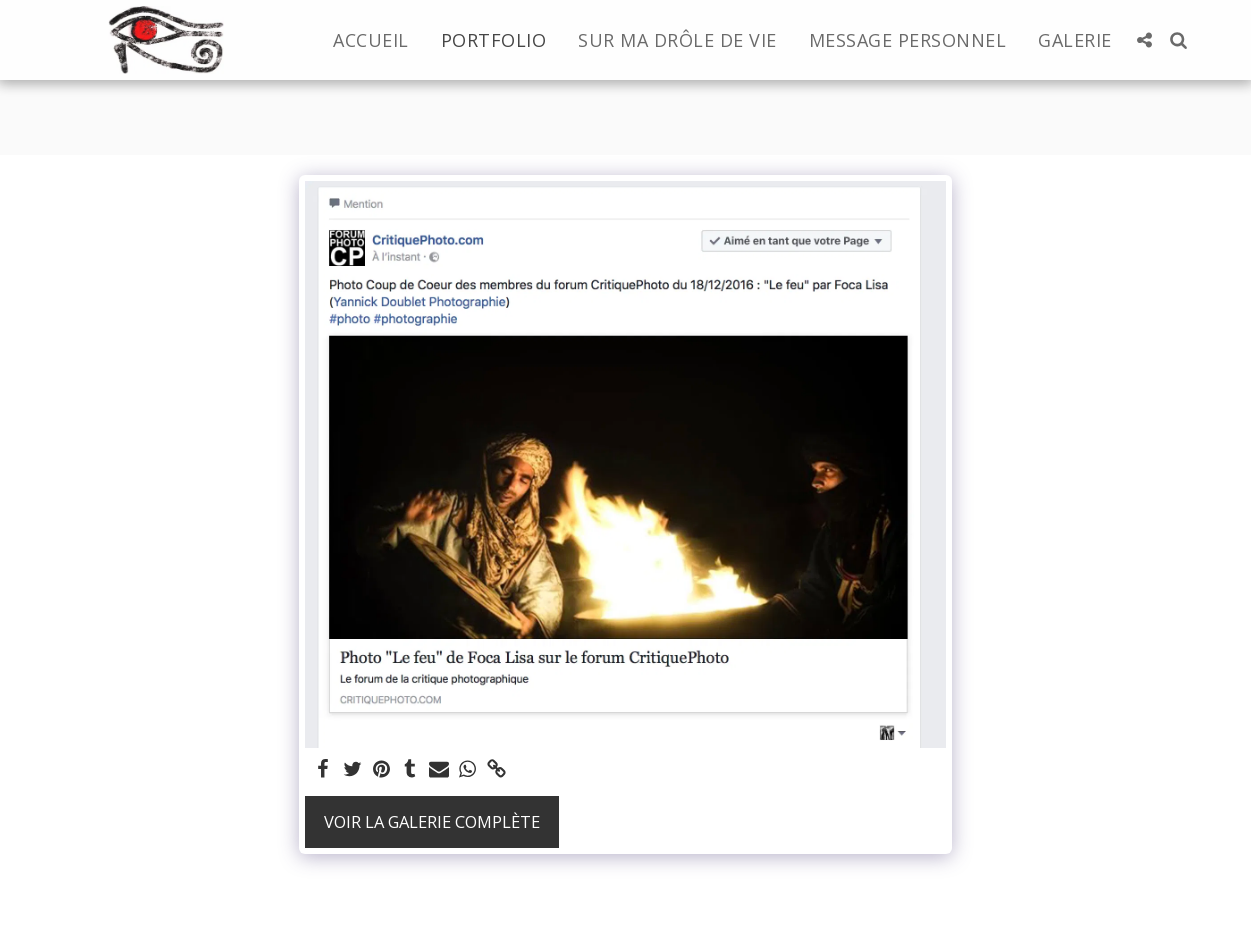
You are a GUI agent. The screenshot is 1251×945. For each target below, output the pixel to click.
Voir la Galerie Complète (432, 821)
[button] (1145, 40)
